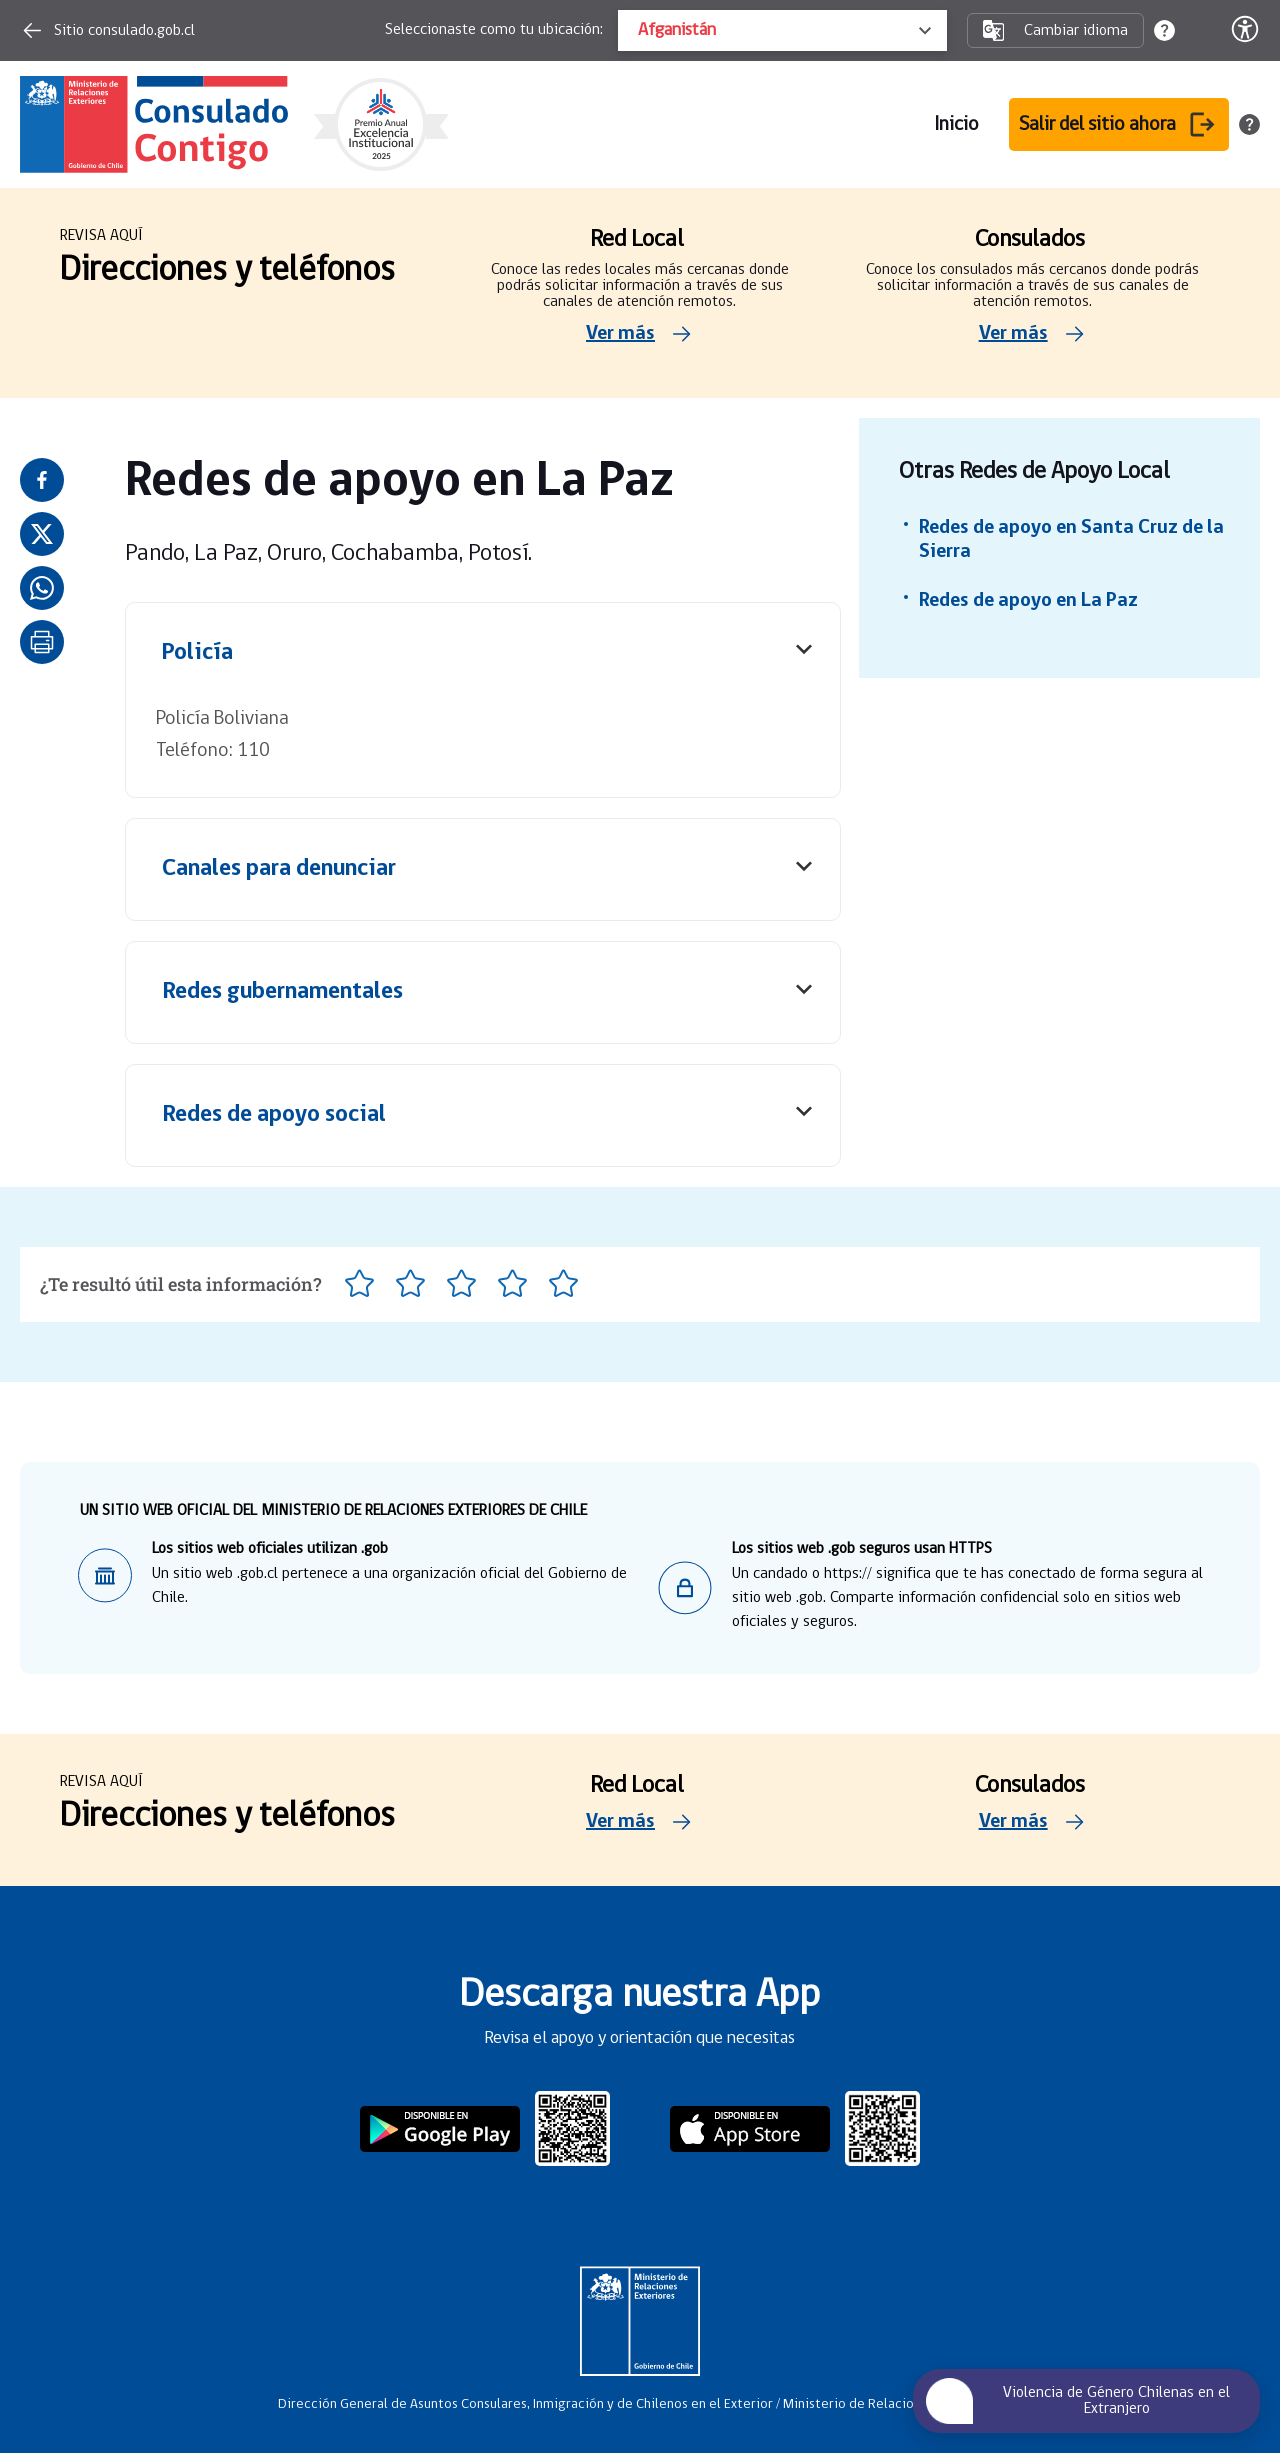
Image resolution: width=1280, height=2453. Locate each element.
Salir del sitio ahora (1119, 124)
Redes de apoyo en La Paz (1028, 601)
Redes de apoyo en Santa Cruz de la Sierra (1071, 540)
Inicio (956, 125)
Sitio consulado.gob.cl (107, 30)
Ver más (640, 334)
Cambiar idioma (1055, 30)
